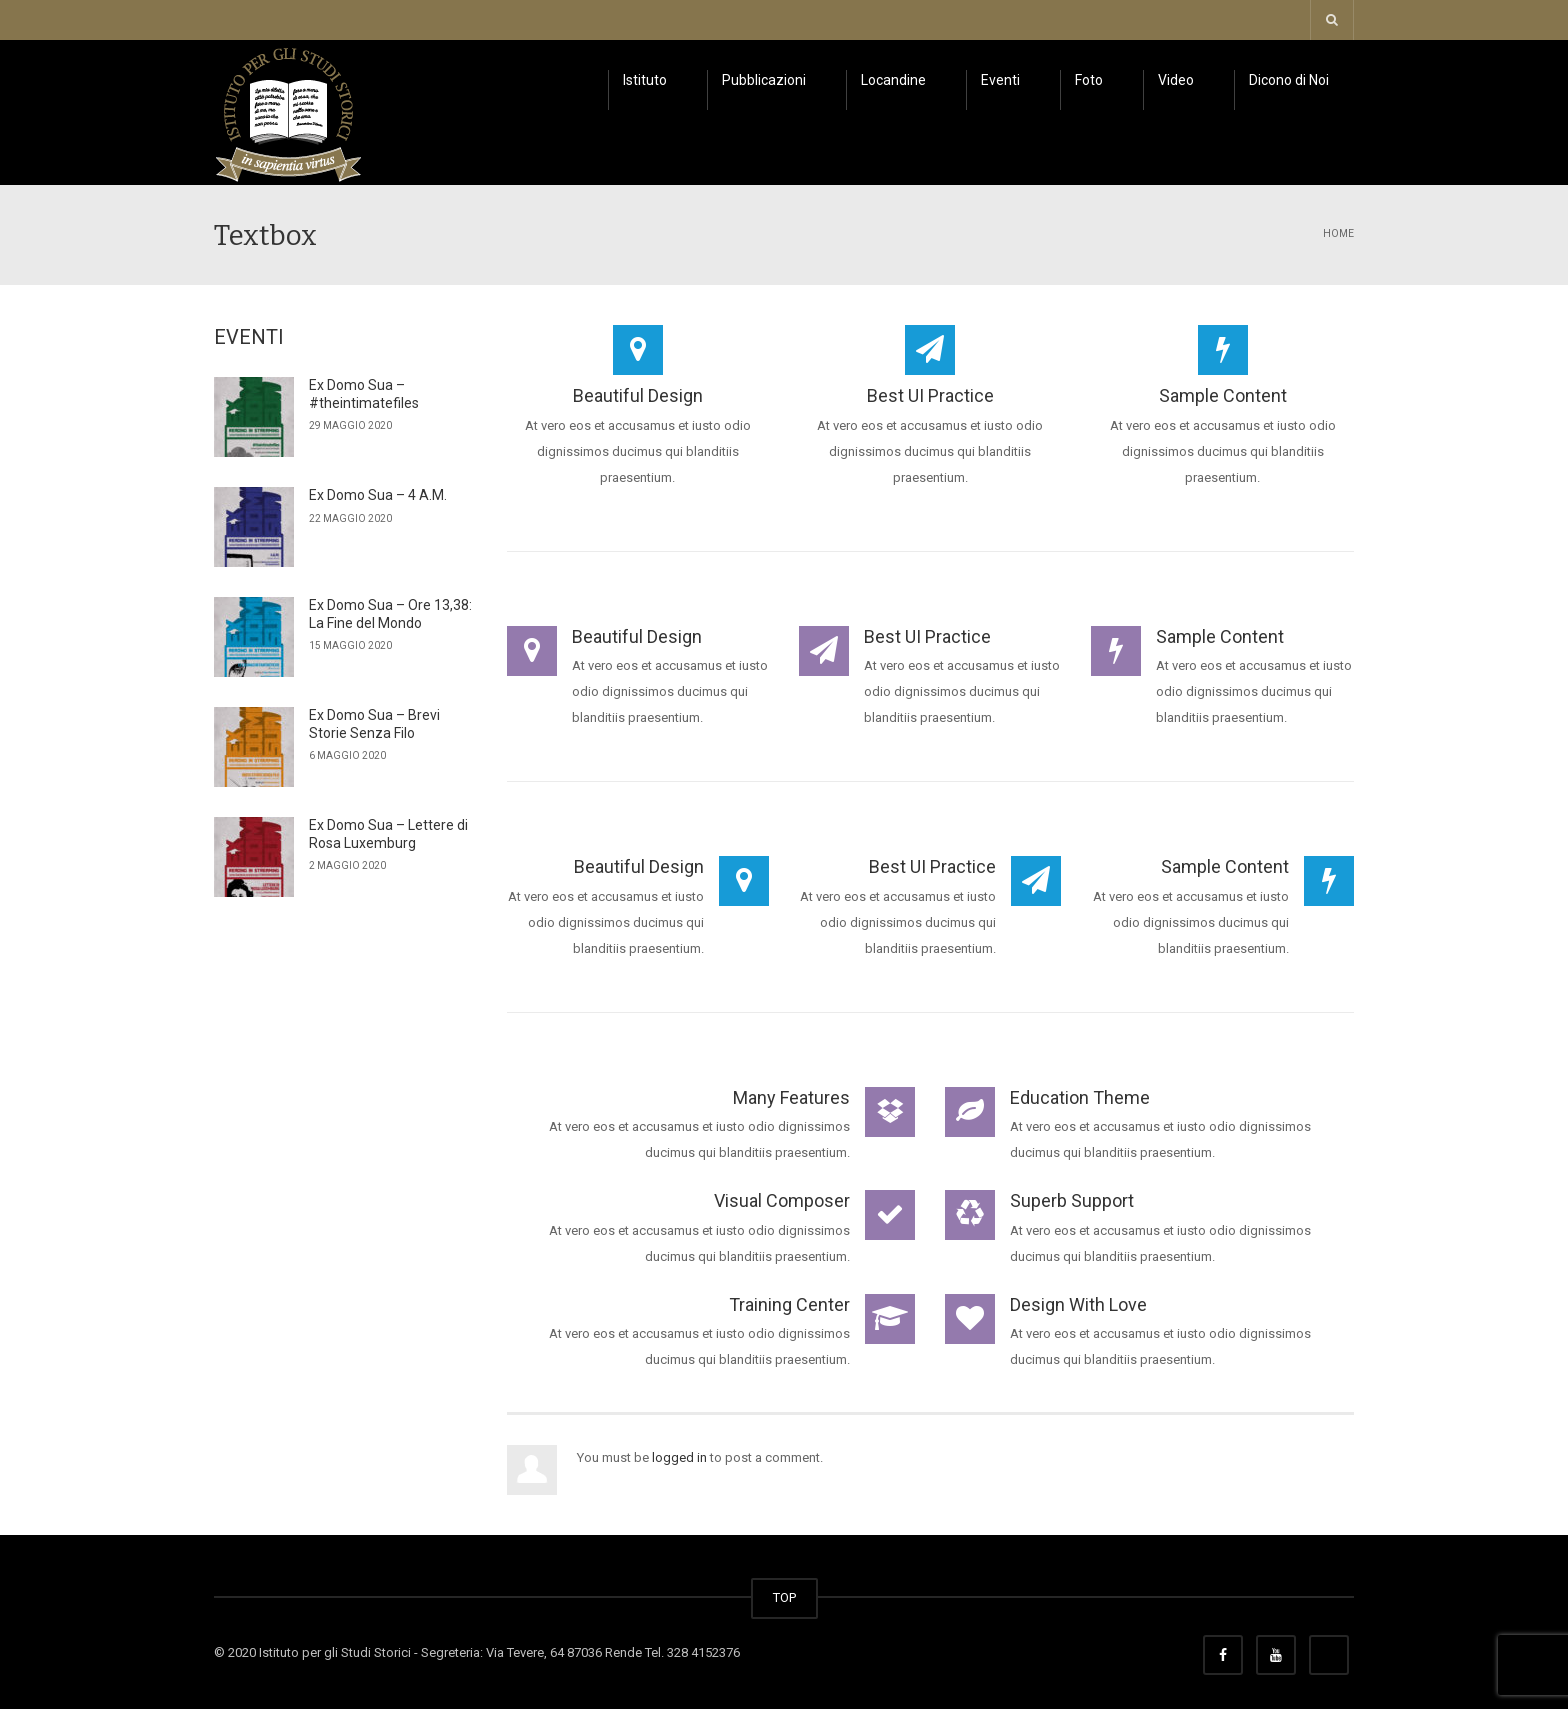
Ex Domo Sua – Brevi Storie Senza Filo (374, 724)
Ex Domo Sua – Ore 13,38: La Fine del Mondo (390, 614)
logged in (679, 1457)
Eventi (1000, 80)
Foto (1089, 80)
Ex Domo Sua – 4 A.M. (378, 495)
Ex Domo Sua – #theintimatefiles (364, 394)
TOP (784, 1597)
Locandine (893, 80)
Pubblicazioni (764, 80)
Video (1176, 80)
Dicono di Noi (1289, 80)
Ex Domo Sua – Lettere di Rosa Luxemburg (388, 834)
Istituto (645, 80)
